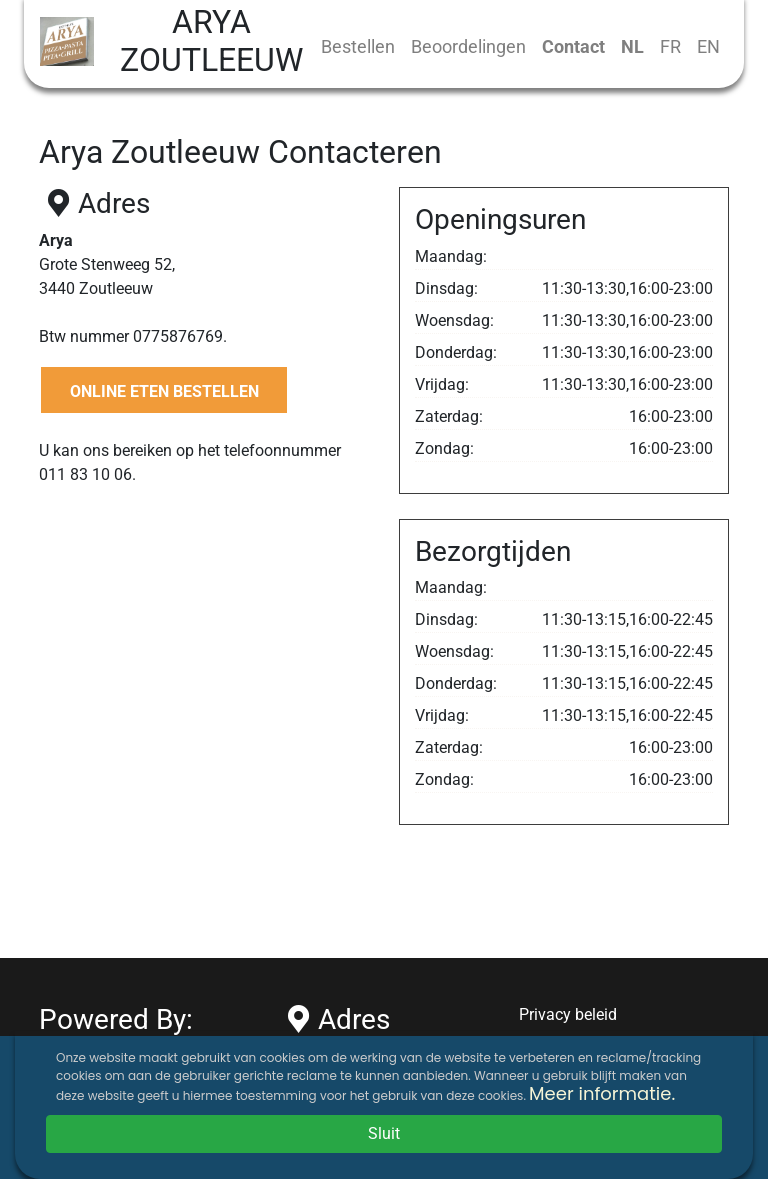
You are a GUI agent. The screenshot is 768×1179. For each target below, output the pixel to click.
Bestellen (358, 46)
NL (632, 46)
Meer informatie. (602, 1093)
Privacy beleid (568, 1014)
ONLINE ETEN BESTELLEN (164, 391)
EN (708, 46)
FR (670, 46)
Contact (573, 46)
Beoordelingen (468, 46)
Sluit (384, 1133)
